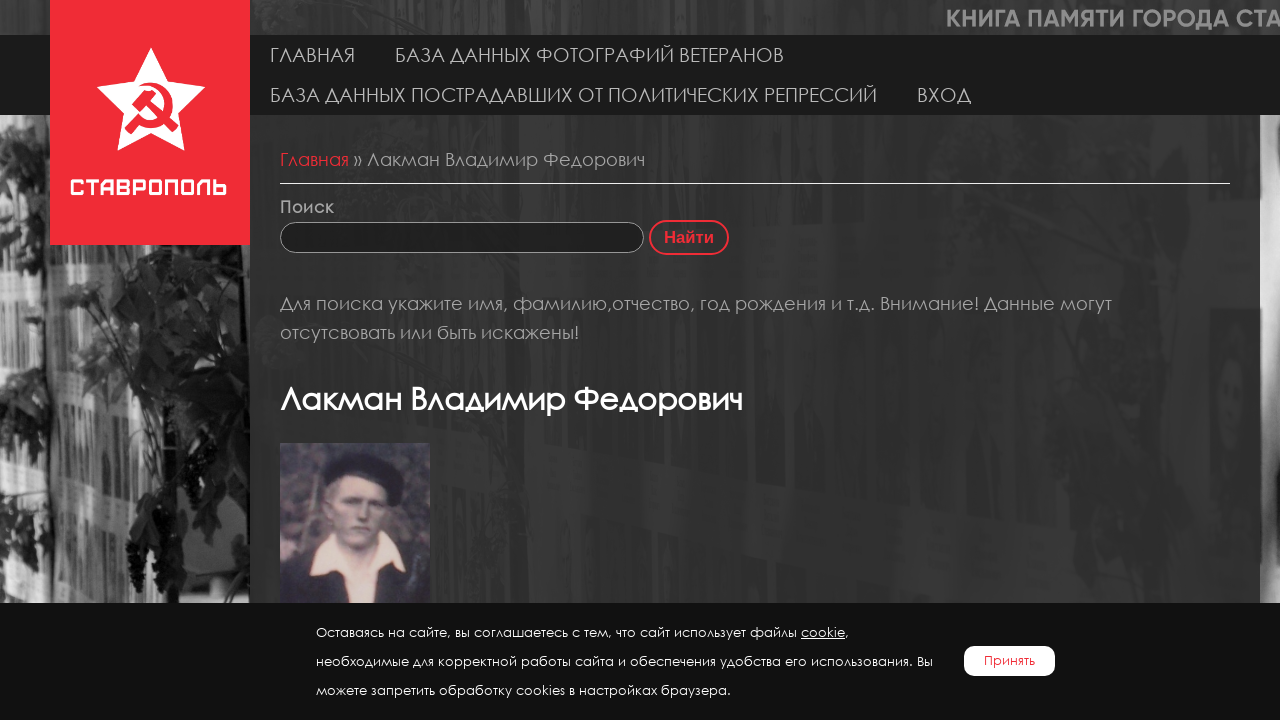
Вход (944, 94)
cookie (823, 632)
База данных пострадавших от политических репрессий (573, 94)
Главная (312, 54)
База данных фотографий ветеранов (589, 54)
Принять (1009, 660)
